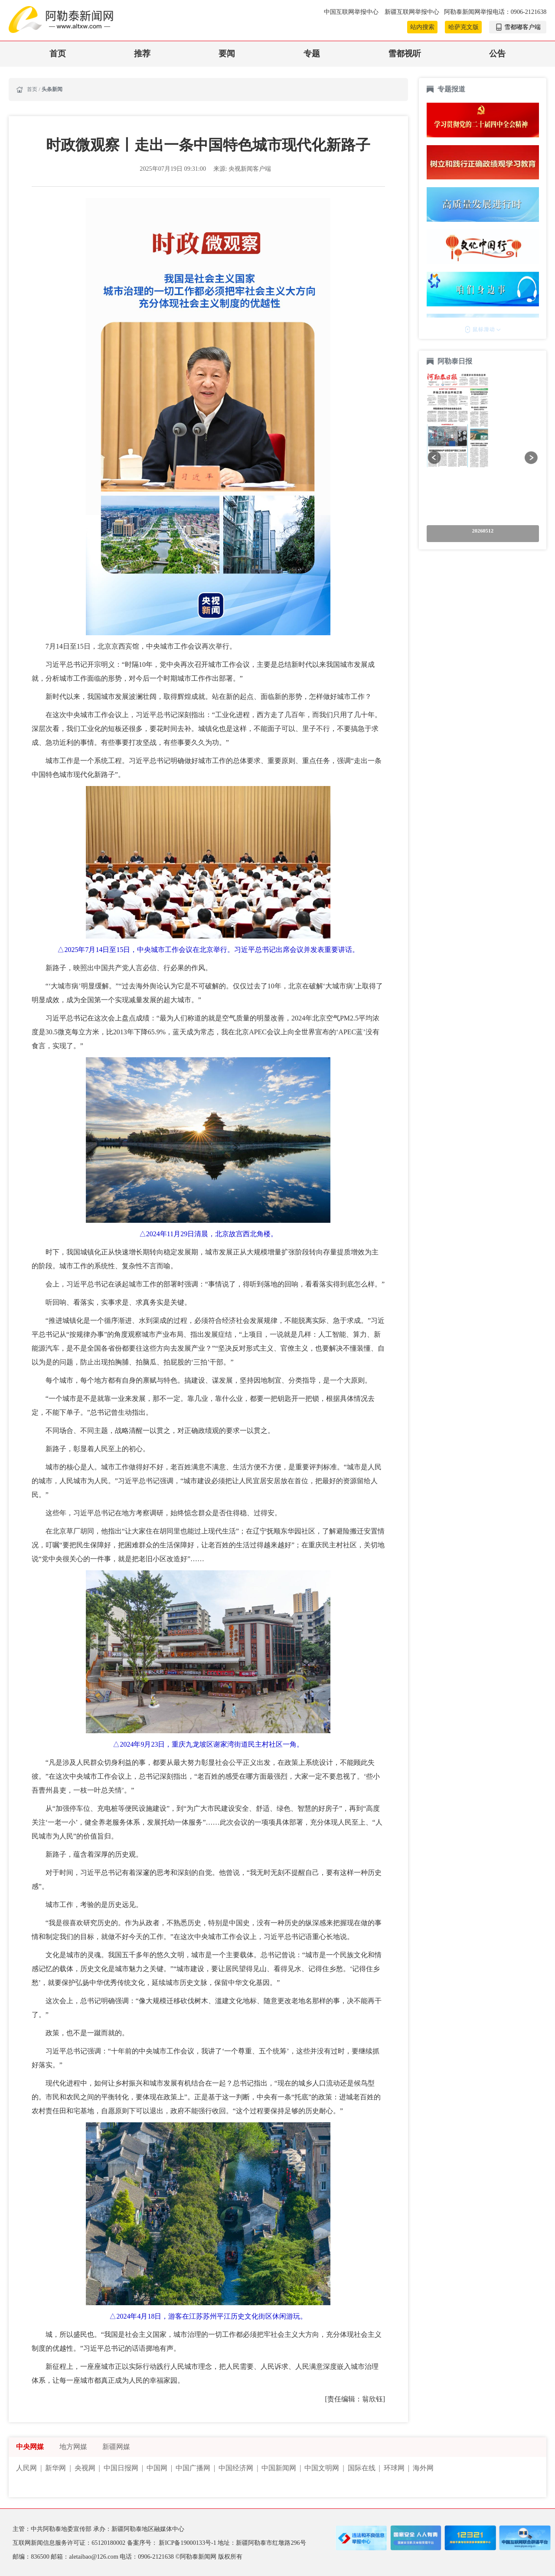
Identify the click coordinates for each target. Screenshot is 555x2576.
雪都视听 (404, 53)
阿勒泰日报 (455, 361)
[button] (434, 457)
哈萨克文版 (463, 26)
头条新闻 (52, 89)
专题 (312, 53)
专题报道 (451, 89)
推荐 (142, 53)
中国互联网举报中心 (352, 11)
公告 (497, 53)
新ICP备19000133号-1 (188, 2542)
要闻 (227, 53)
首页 (57, 53)
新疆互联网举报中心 (412, 11)
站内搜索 (422, 26)
